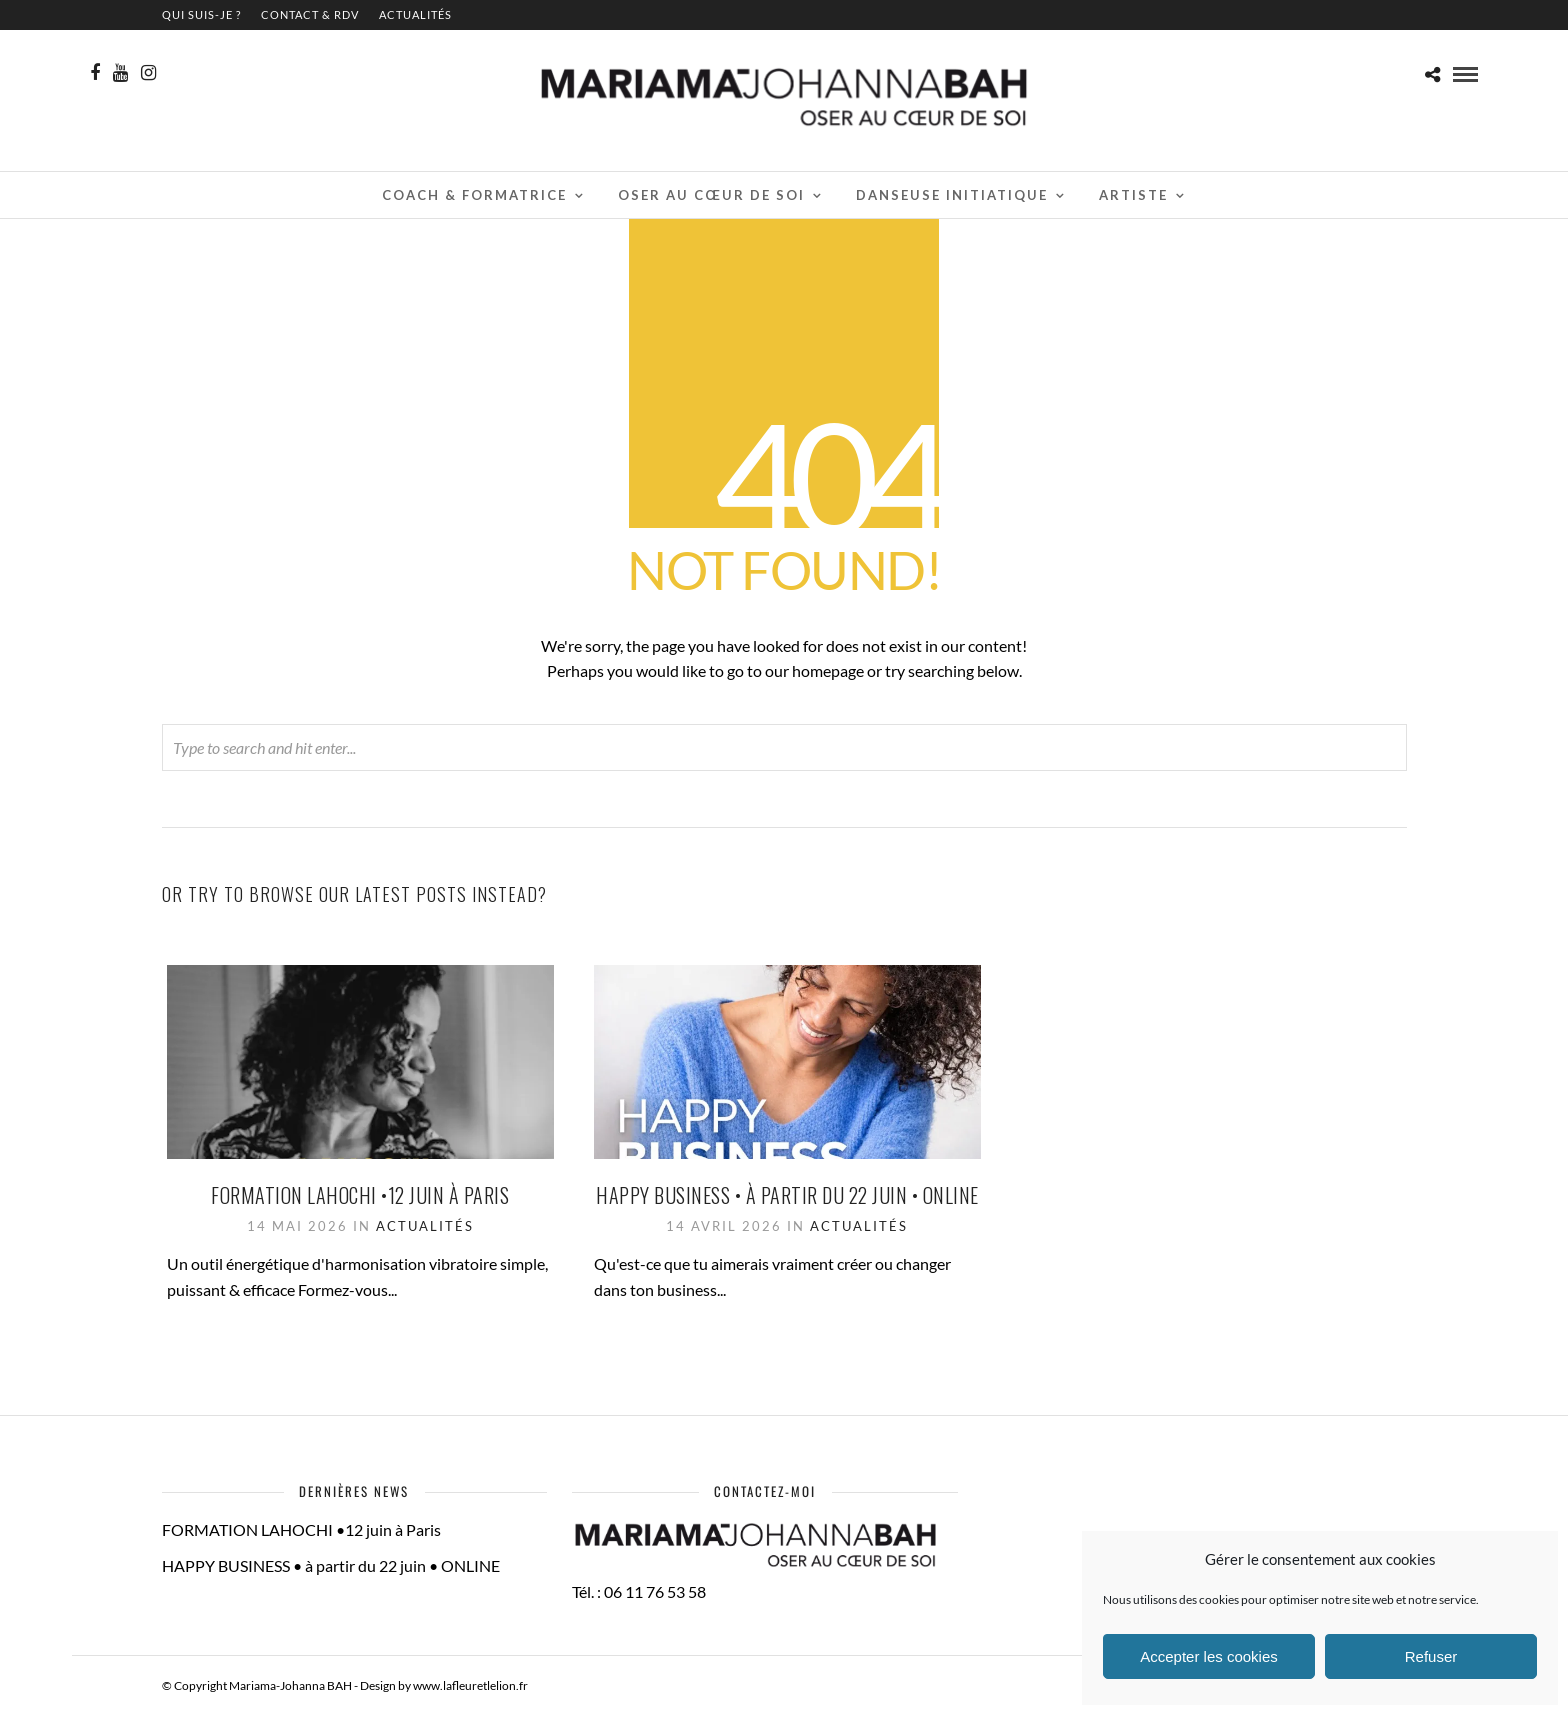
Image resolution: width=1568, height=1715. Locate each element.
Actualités (415, 14)
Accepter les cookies (1209, 1656)
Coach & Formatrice (474, 195)
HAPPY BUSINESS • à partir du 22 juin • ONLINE (787, 1195)
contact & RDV (310, 14)
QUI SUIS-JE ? (201, 14)
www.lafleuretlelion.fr (470, 1685)
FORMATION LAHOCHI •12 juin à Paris (360, 1195)
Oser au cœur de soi (711, 195)
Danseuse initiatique (952, 195)
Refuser (1431, 1656)
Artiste (1133, 195)
